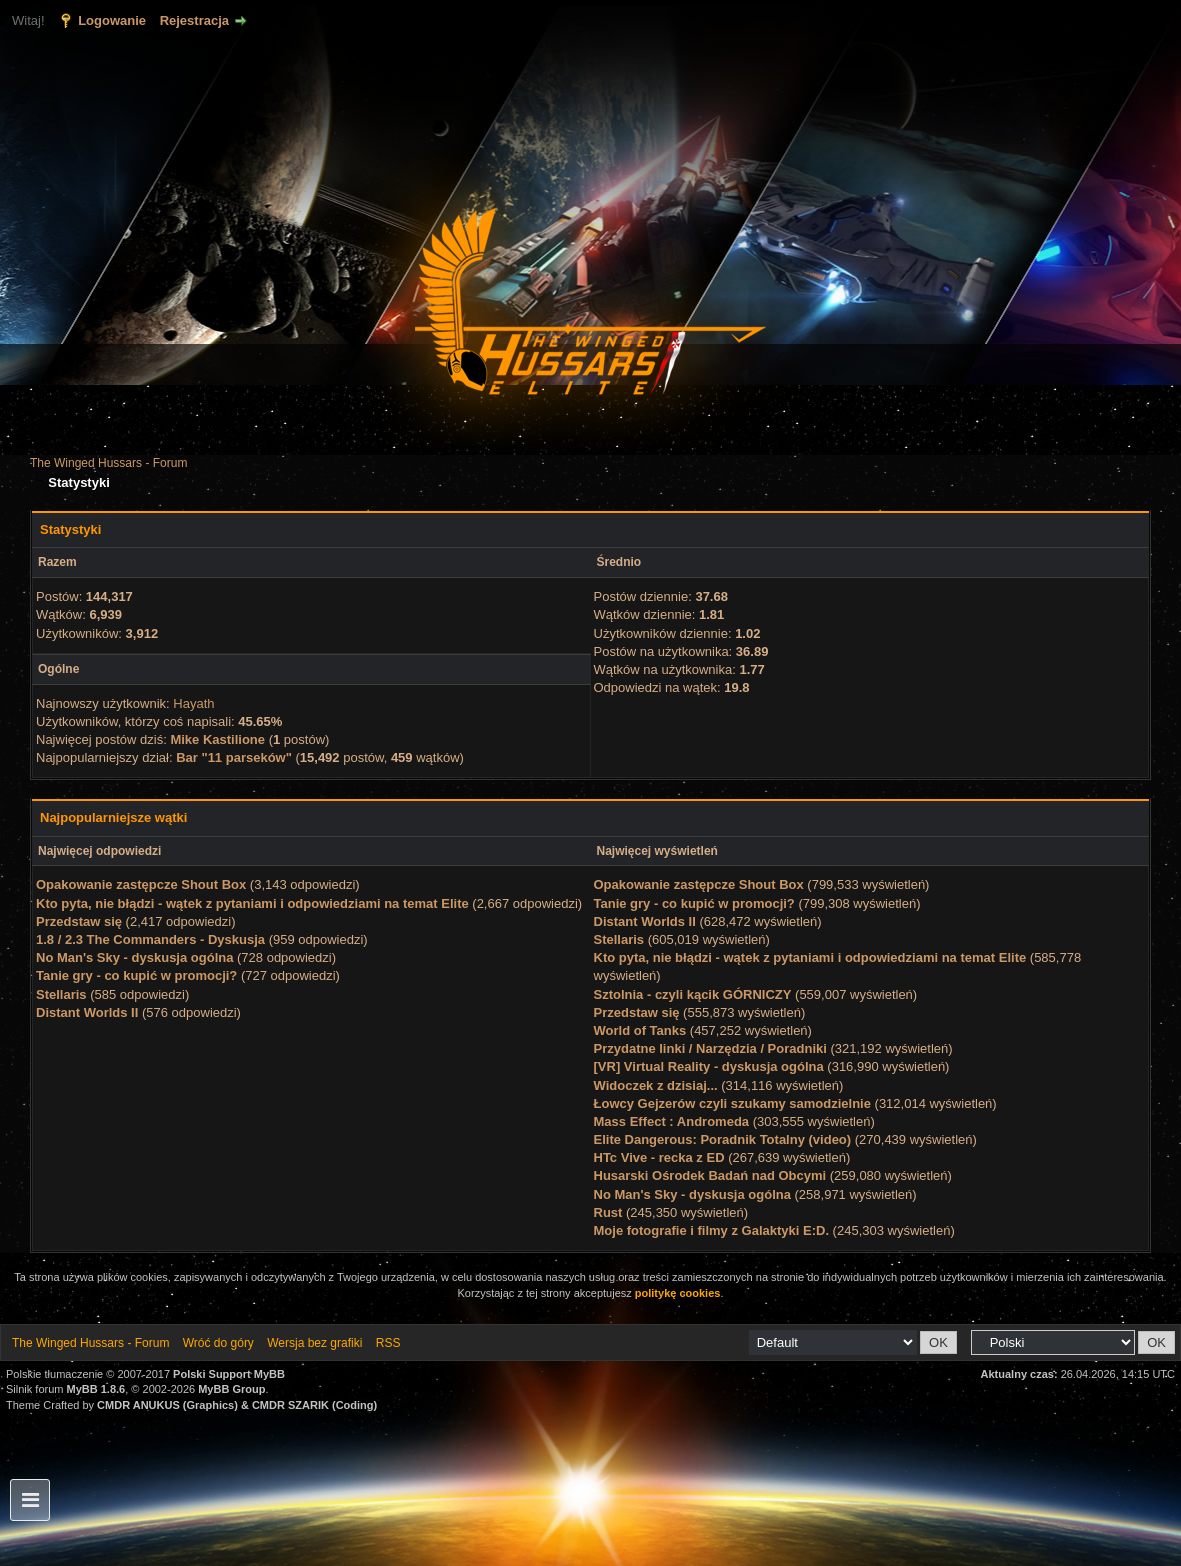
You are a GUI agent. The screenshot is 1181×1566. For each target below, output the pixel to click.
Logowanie (112, 20)
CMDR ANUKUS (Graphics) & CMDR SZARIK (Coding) (237, 1405)
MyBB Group (231, 1389)
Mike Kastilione (217, 739)
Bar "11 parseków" (234, 757)
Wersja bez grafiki (314, 1343)
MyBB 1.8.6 (96, 1389)
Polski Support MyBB (229, 1374)
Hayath (193, 703)
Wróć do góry (218, 1343)
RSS (388, 1343)
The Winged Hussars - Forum (108, 463)
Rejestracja (194, 20)
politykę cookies (678, 1293)
